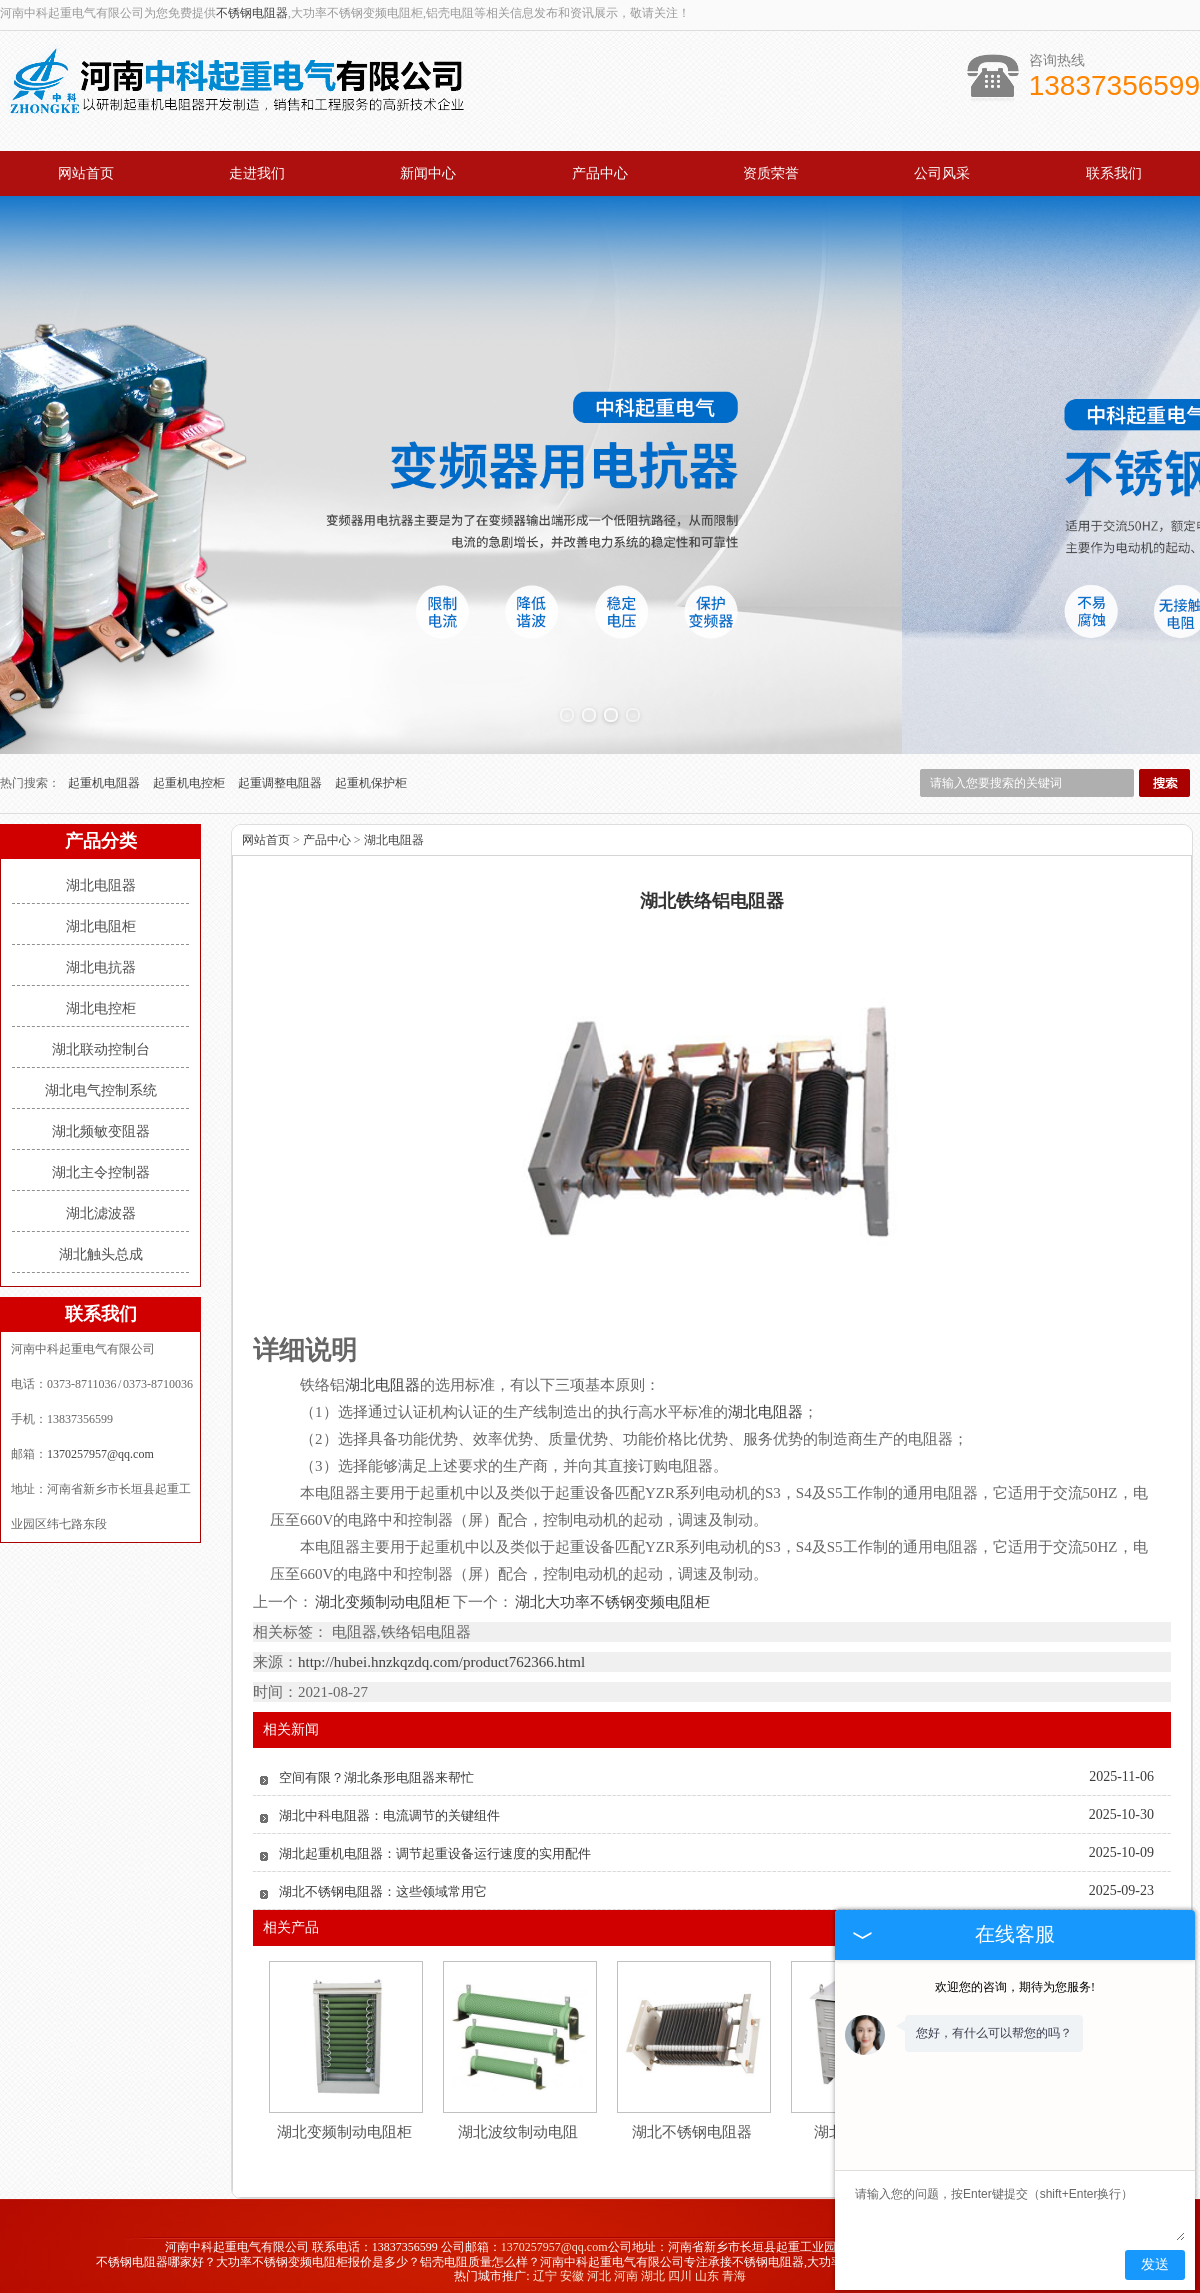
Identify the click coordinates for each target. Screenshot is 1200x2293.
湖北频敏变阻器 (101, 1123)
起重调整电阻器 (281, 775)
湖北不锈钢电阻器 (692, 2124)
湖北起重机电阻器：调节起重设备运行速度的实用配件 (435, 1845)
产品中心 (600, 173)
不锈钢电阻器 (252, 13)
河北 (599, 2269)
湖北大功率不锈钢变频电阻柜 (611, 1595)
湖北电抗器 (101, 959)
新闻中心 (428, 173)
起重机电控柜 (190, 775)
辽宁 (545, 2269)
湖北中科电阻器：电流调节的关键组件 (389, 1807)
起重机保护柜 (371, 775)
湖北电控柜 (101, 1000)
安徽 (572, 2269)
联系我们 (1114, 173)
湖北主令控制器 (101, 1164)
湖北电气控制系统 (101, 1082)
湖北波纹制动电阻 (518, 2124)
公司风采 (942, 173)
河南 (626, 2269)
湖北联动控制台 (101, 1041)
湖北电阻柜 (101, 918)
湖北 (653, 2269)
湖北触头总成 (101, 1246)
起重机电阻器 (105, 775)
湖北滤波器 (101, 1205)
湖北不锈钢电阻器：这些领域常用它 (383, 1883)
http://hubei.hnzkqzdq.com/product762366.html (441, 1654)
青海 (734, 2269)
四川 (680, 2269)
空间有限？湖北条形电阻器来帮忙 (376, 1769)
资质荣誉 (771, 173)
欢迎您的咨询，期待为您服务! (1015, 1987)
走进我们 (257, 173)
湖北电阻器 (101, 877)
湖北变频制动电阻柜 (383, 1595)
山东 (707, 2269)
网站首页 (86, 173)
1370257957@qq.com (100, 1446)
